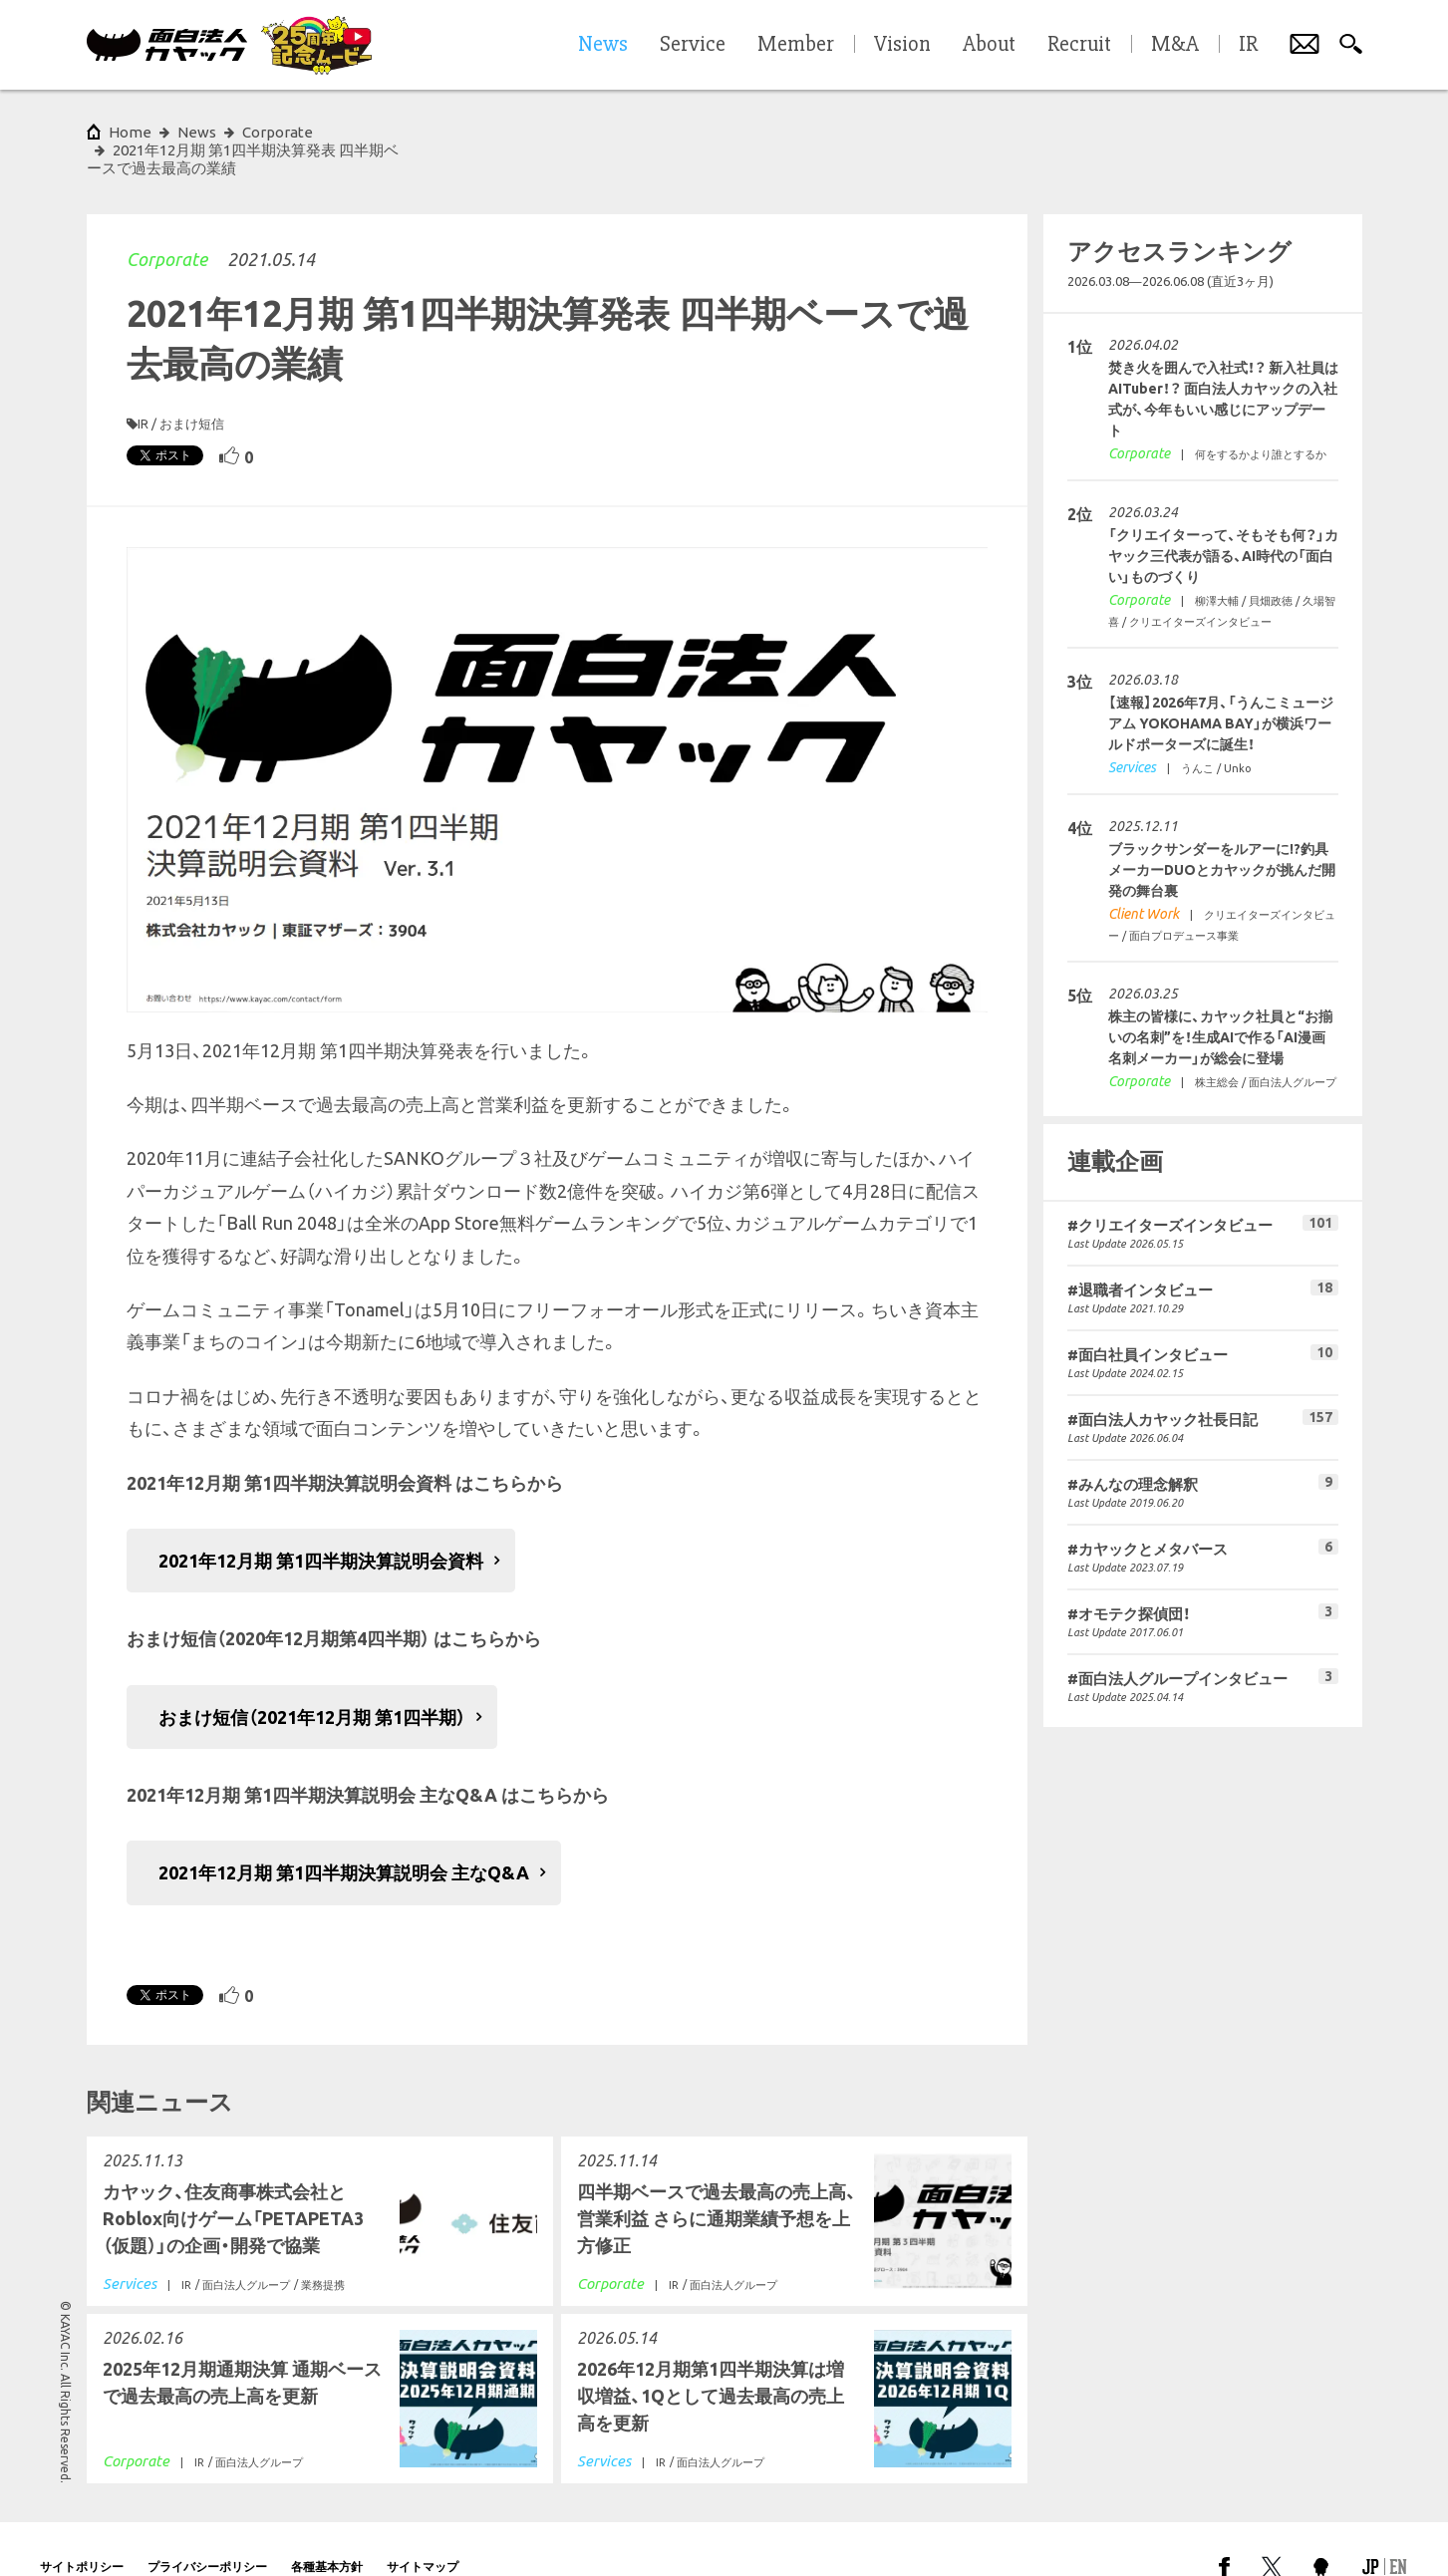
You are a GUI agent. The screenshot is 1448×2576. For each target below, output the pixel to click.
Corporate (167, 223)
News (196, 132)
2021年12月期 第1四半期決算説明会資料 (320, 1525)
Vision (902, 45)
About (989, 45)
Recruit (1079, 45)
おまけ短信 (191, 388)
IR (143, 388)
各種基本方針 (327, 2530)
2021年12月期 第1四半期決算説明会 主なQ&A (343, 1837)
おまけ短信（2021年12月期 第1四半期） (311, 1681)
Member (795, 45)
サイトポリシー (82, 2530)
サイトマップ (422, 2530)
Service (692, 45)
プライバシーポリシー (207, 2530)
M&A (1175, 45)
